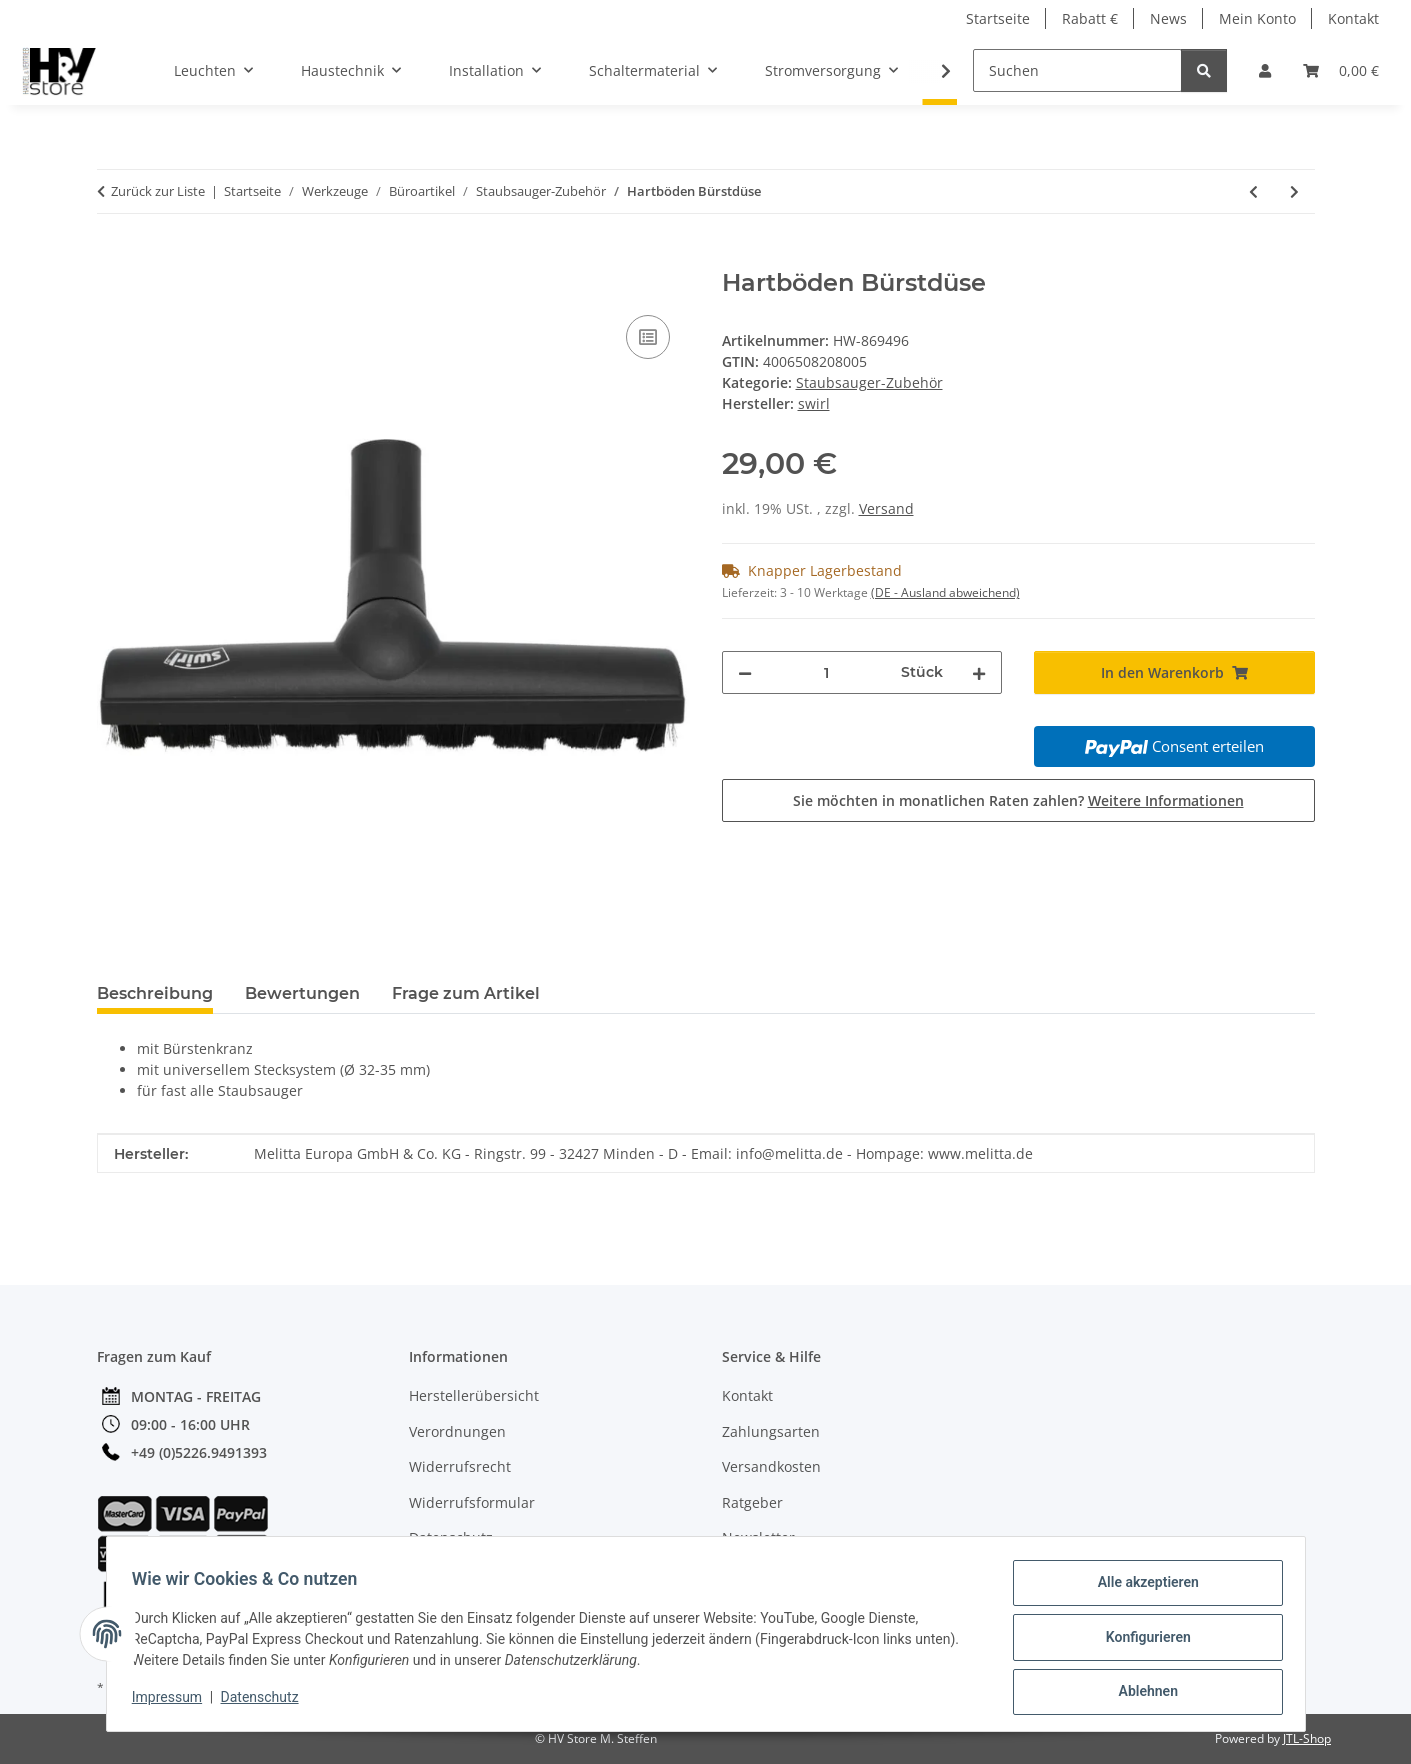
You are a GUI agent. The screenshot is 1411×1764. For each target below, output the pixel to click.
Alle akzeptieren (1141, 1589)
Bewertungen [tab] (302, 993)
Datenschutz (266, 1702)
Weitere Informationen (1166, 800)
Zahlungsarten (771, 1431)
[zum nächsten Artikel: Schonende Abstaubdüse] (1294, 191)
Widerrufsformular (472, 1502)
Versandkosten (771, 1466)
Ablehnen (1141, 1693)
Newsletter (758, 1537)
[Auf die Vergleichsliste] (648, 337)
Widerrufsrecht (460, 1466)
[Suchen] (1077, 70)
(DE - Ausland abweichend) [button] (945, 592)
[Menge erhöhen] (979, 672)
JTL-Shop (1307, 1738)
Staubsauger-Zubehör (869, 382)
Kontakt (1353, 18)
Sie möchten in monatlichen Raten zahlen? (1018, 800)
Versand (886, 508)
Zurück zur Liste (158, 191)
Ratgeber (752, 1502)
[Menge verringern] (745, 672)
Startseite (998, 18)
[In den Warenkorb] (113, 258)
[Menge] (827, 672)
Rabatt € (1090, 18)
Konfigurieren (1141, 1641)
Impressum (174, 1702)
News (1168, 18)
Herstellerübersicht (474, 1395)
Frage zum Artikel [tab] (466, 993)
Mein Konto (1257, 18)
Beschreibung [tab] (155, 993)
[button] (1265, 70)
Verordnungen (457, 1431)
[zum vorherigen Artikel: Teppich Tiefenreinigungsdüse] (1253, 191)
